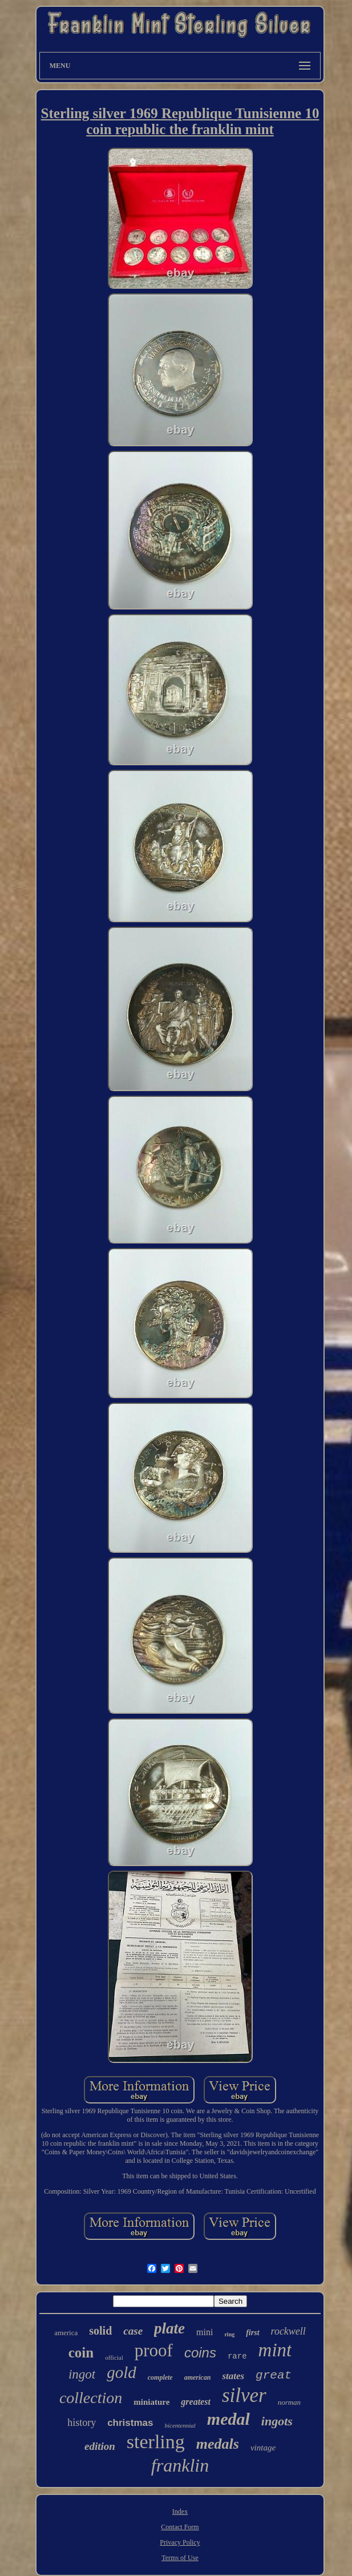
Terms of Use (179, 2558)
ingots (277, 2421)
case (133, 2331)
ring (229, 2334)
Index (180, 2512)
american (197, 2377)
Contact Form (180, 2527)
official (114, 2357)
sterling (156, 2441)
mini (204, 2332)
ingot (81, 2374)
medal (228, 2418)
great (274, 2375)
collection (90, 2398)
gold (121, 2372)
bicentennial (179, 2425)
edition (99, 2446)
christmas (130, 2422)
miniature (151, 2402)
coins (200, 2352)
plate (169, 2328)
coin (81, 2352)
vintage (263, 2447)
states (233, 2376)
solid (100, 2330)
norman (289, 2402)
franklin (180, 2465)
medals (217, 2444)
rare (237, 2356)
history (81, 2422)
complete (160, 2377)
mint (275, 2350)
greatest (196, 2402)
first (252, 2332)
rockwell (288, 2331)
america (66, 2332)
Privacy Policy (180, 2542)
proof (154, 2350)
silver (244, 2395)
